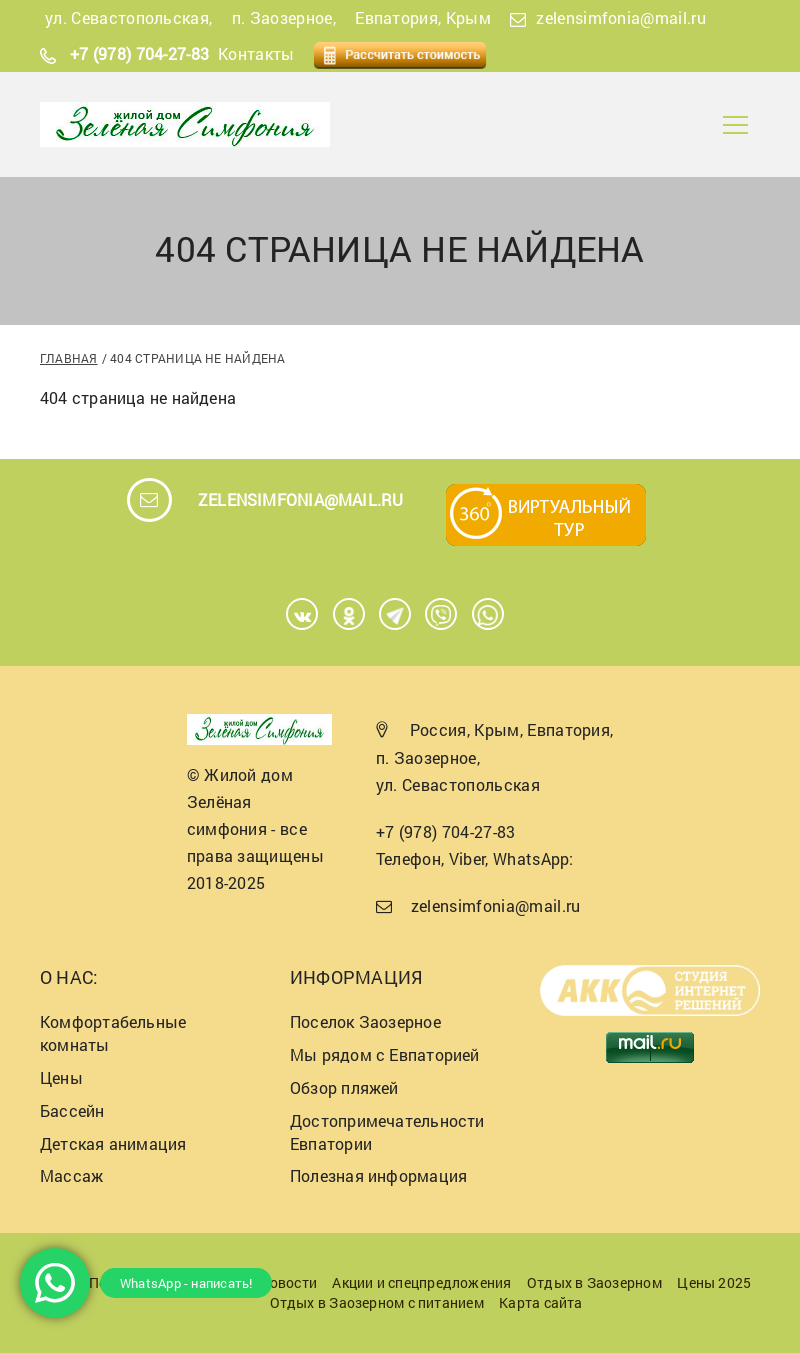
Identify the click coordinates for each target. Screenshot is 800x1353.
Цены (61, 1077)
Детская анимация (113, 1143)
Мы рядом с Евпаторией (385, 1054)
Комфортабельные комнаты (113, 1033)
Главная (69, 358)
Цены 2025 (714, 1282)
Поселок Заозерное (365, 1021)
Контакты (256, 53)
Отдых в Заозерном (594, 1282)
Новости (288, 1282)
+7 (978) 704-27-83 (140, 53)
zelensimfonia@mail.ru (621, 17)
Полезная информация (378, 1175)
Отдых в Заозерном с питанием (377, 1302)
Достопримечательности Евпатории (387, 1132)
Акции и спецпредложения (421, 1282)
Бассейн (72, 1110)
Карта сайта (540, 1302)
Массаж (71, 1175)
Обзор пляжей (344, 1087)
